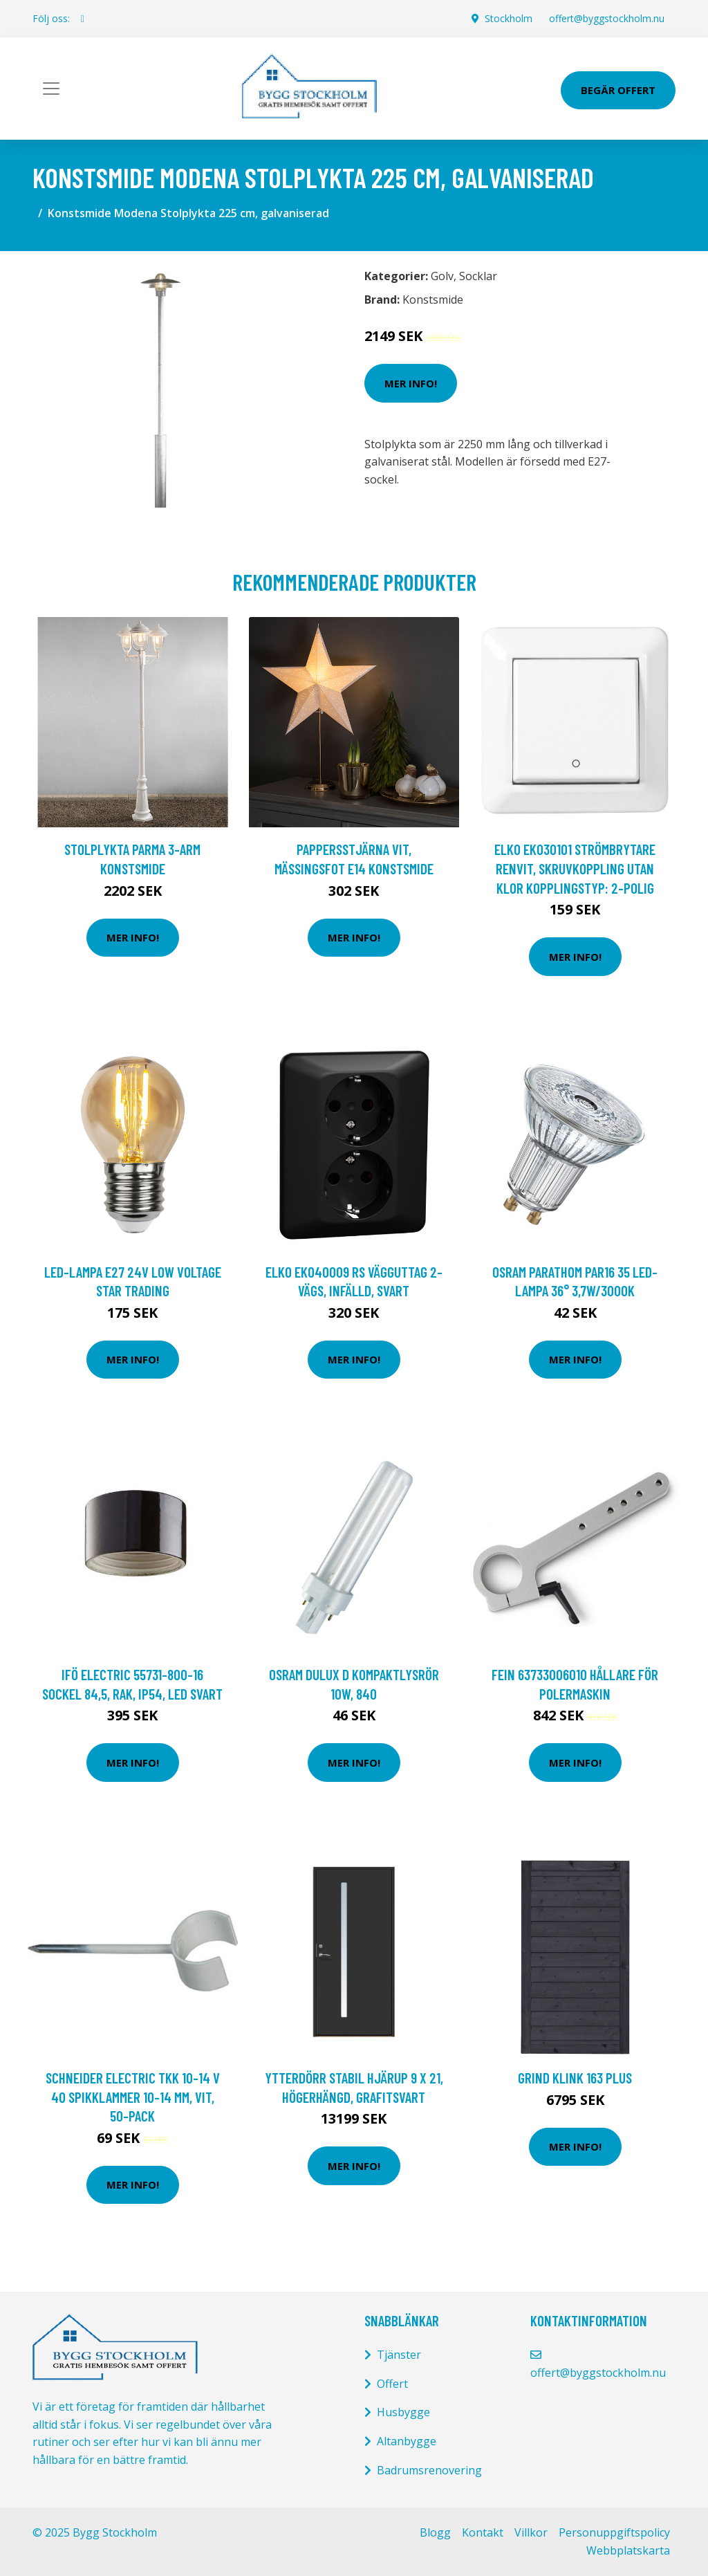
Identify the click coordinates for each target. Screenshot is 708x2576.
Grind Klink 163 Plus (575, 2077)
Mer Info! (410, 383)
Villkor (531, 2532)
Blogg (435, 2532)
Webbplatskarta (628, 2550)
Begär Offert (618, 90)
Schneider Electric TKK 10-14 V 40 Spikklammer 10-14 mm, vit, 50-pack (133, 2096)
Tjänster (399, 2354)
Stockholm (508, 18)
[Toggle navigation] (51, 88)
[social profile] (82, 19)
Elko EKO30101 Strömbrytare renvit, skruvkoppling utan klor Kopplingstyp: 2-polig (574, 868)
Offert (392, 2383)
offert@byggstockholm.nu (606, 18)
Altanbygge (406, 2441)
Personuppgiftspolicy (614, 2532)
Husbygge (403, 2412)
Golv (442, 276)
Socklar (478, 276)
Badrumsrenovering (429, 2470)
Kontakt (482, 2532)
